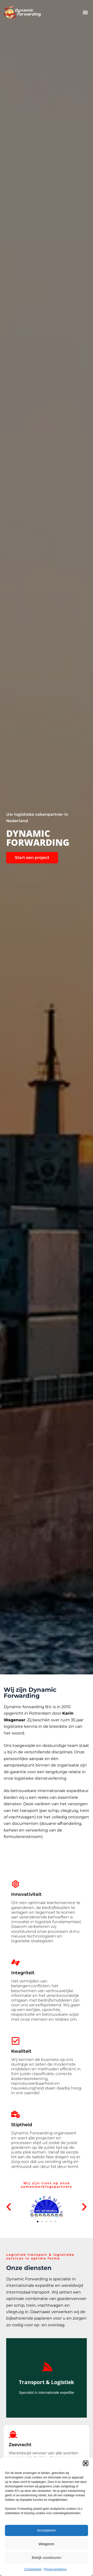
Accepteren (46, 2530)
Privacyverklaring (55, 2569)
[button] (85, 2463)
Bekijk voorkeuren (46, 2557)
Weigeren (47, 2544)
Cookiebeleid (32, 2569)
